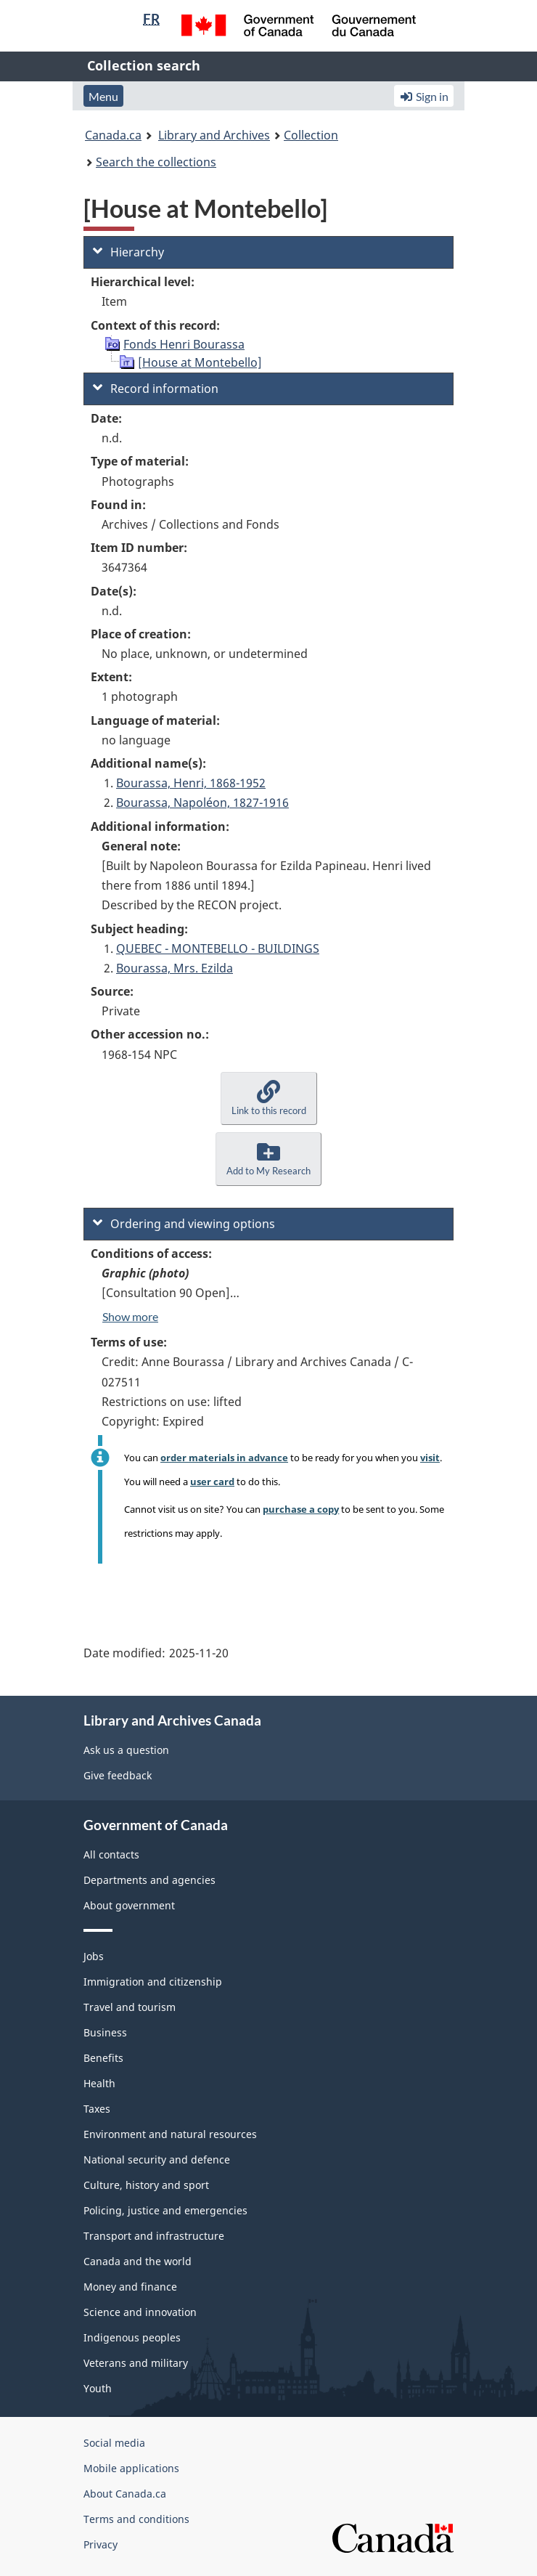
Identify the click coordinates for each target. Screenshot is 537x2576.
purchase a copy (301, 1509)
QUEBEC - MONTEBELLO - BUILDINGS (217, 948)
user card (212, 1481)
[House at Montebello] (200, 362)
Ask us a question (126, 1750)
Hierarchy (128, 252)
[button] (269, 1098)
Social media (114, 2443)
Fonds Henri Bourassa (184, 344)
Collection (311, 135)
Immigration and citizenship (152, 1981)
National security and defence (156, 2159)
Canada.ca (113, 135)
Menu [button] (103, 96)
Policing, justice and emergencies (165, 2210)
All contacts (111, 1854)
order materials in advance (224, 1457)
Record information (155, 389)
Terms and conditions (136, 2519)
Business (105, 2032)
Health (99, 2083)
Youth (97, 2388)
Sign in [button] (423, 96)
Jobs (93, 1956)
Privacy (100, 2544)
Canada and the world (137, 2261)
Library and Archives (214, 135)
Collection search (143, 65)
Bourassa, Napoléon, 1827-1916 (202, 802)
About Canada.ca (124, 2493)
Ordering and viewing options (184, 1224)
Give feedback (117, 1775)
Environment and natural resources (170, 2134)
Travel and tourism (129, 2007)
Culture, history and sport (146, 2185)
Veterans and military (135, 2363)
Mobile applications (131, 2468)
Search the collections (156, 162)
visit (430, 1457)
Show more (130, 1316)
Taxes (96, 2109)
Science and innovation (140, 2312)
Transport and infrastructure (153, 2236)
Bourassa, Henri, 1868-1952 (191, 783)
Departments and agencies (149, 1880)
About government (129, 1905)
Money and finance (130, 2286)
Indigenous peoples (132, 2337)
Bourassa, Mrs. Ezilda (174, 968)
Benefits (103, 2058)
